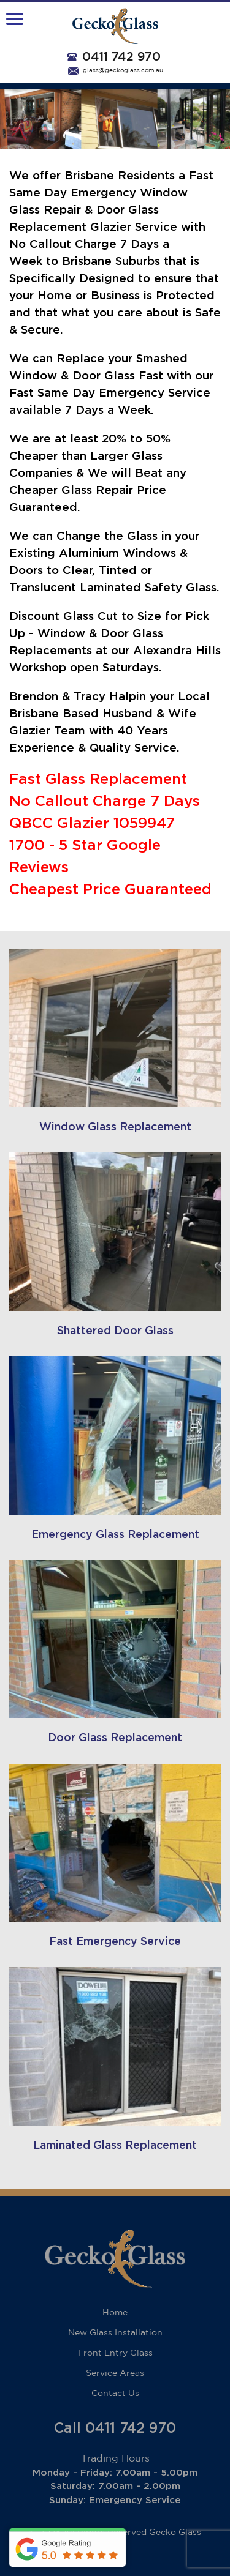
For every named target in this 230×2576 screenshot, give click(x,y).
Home (115, 2313)
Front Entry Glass (115, 2353)
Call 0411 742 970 (115, 2429)
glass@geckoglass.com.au (123, 70)
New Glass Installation (115, 2333)
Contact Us (115, 2393)
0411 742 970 (121, 57)
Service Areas (115, 2373)
